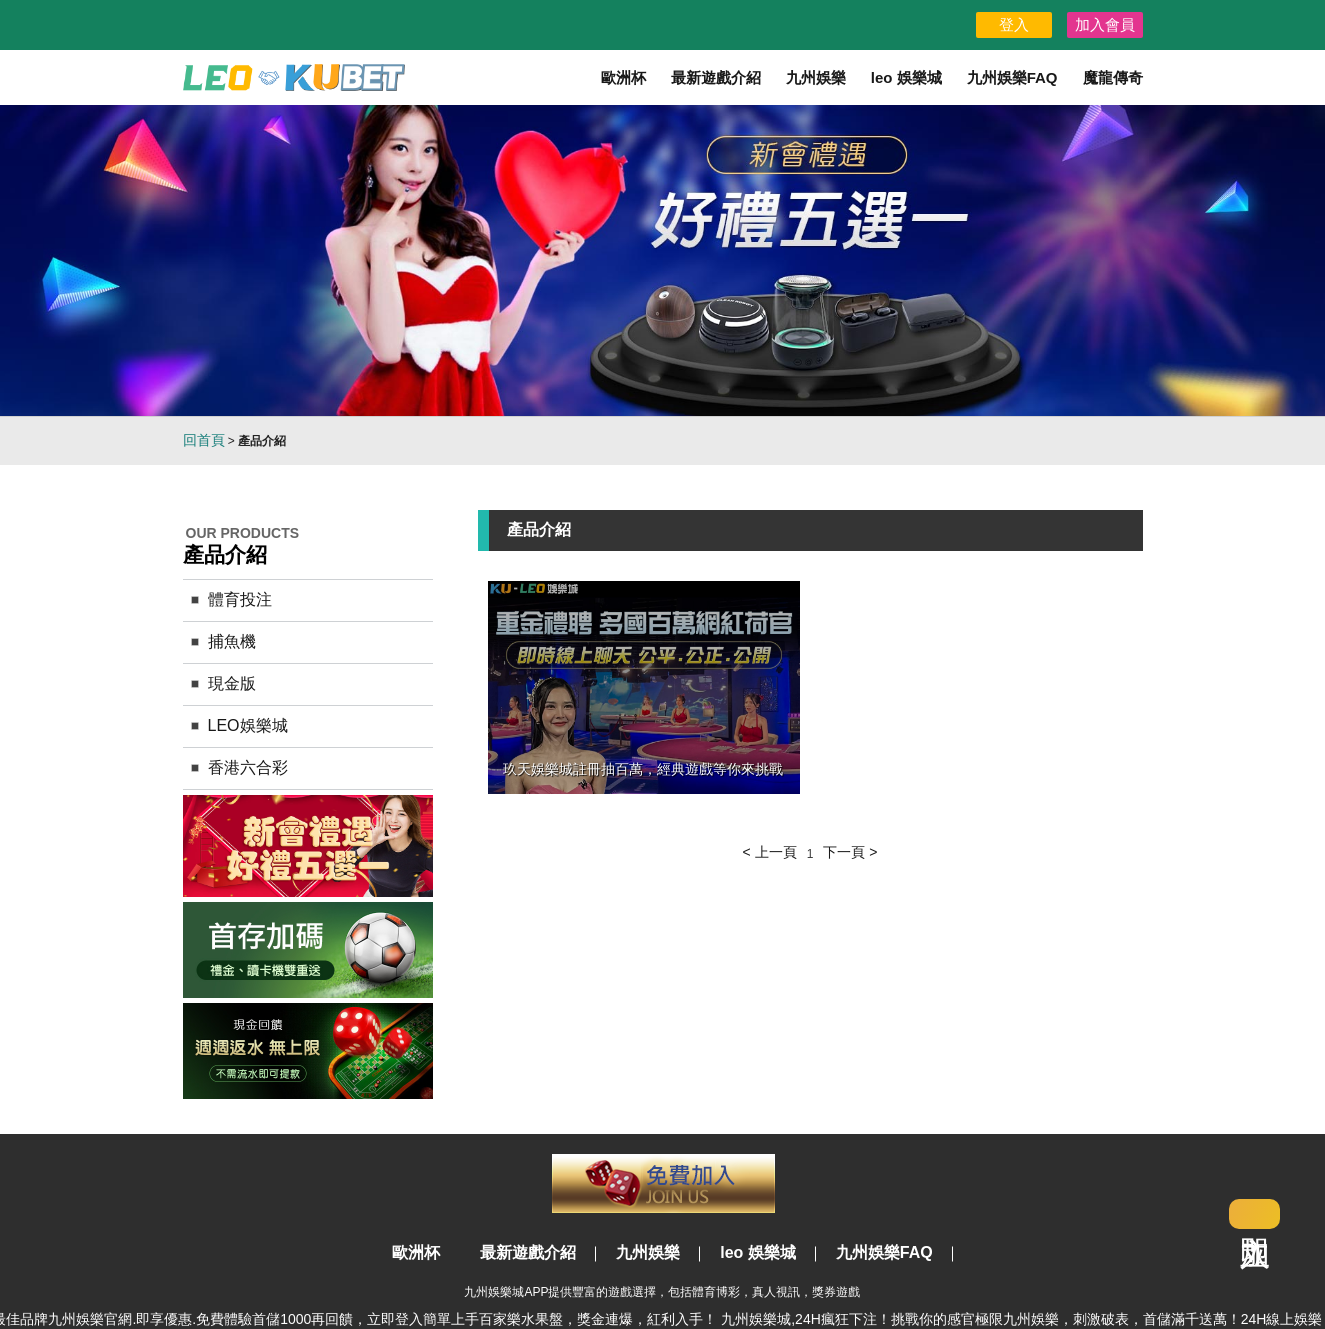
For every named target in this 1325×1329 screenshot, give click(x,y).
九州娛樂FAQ (1012, 77)
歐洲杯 (623, 77)
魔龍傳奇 (1113, 77)
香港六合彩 (248, 767)
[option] (662, 260)
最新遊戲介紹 (716, 77)
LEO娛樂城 (248, 725)
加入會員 (1105, 24)
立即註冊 (663, 1183)
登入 (1014, 24)
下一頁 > (850, 852)
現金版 (232, 683)
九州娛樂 (816, 77)
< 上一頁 (770, 852)
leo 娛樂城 (906, 77)
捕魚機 (232, 641)
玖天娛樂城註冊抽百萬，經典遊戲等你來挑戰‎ (643, 769)
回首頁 (204, 440)
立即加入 (1254, 1214)
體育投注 (240, 599)
